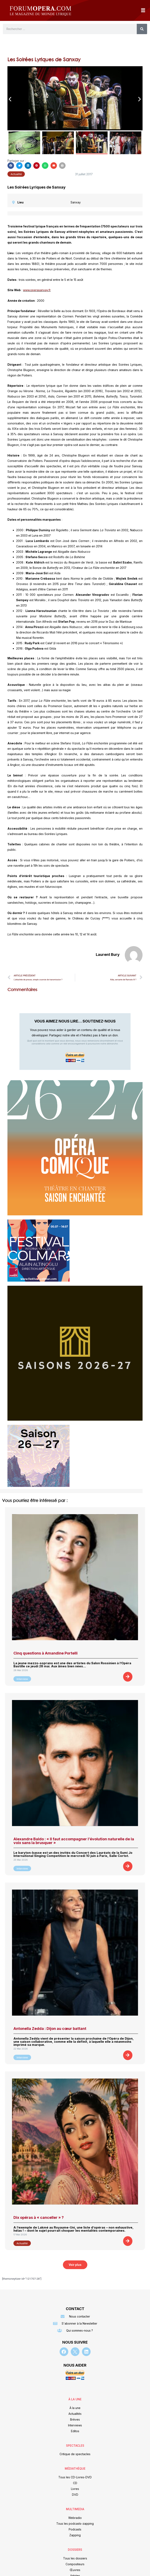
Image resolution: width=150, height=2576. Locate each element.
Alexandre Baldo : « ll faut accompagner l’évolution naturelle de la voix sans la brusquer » (73, 1841)
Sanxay (76, 202)
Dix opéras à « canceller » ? (38, 2217)
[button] (142, 10)
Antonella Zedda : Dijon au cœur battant (49, 2028)
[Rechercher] (142, 29)
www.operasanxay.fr (37, 290)
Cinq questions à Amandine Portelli (45, 1653)
